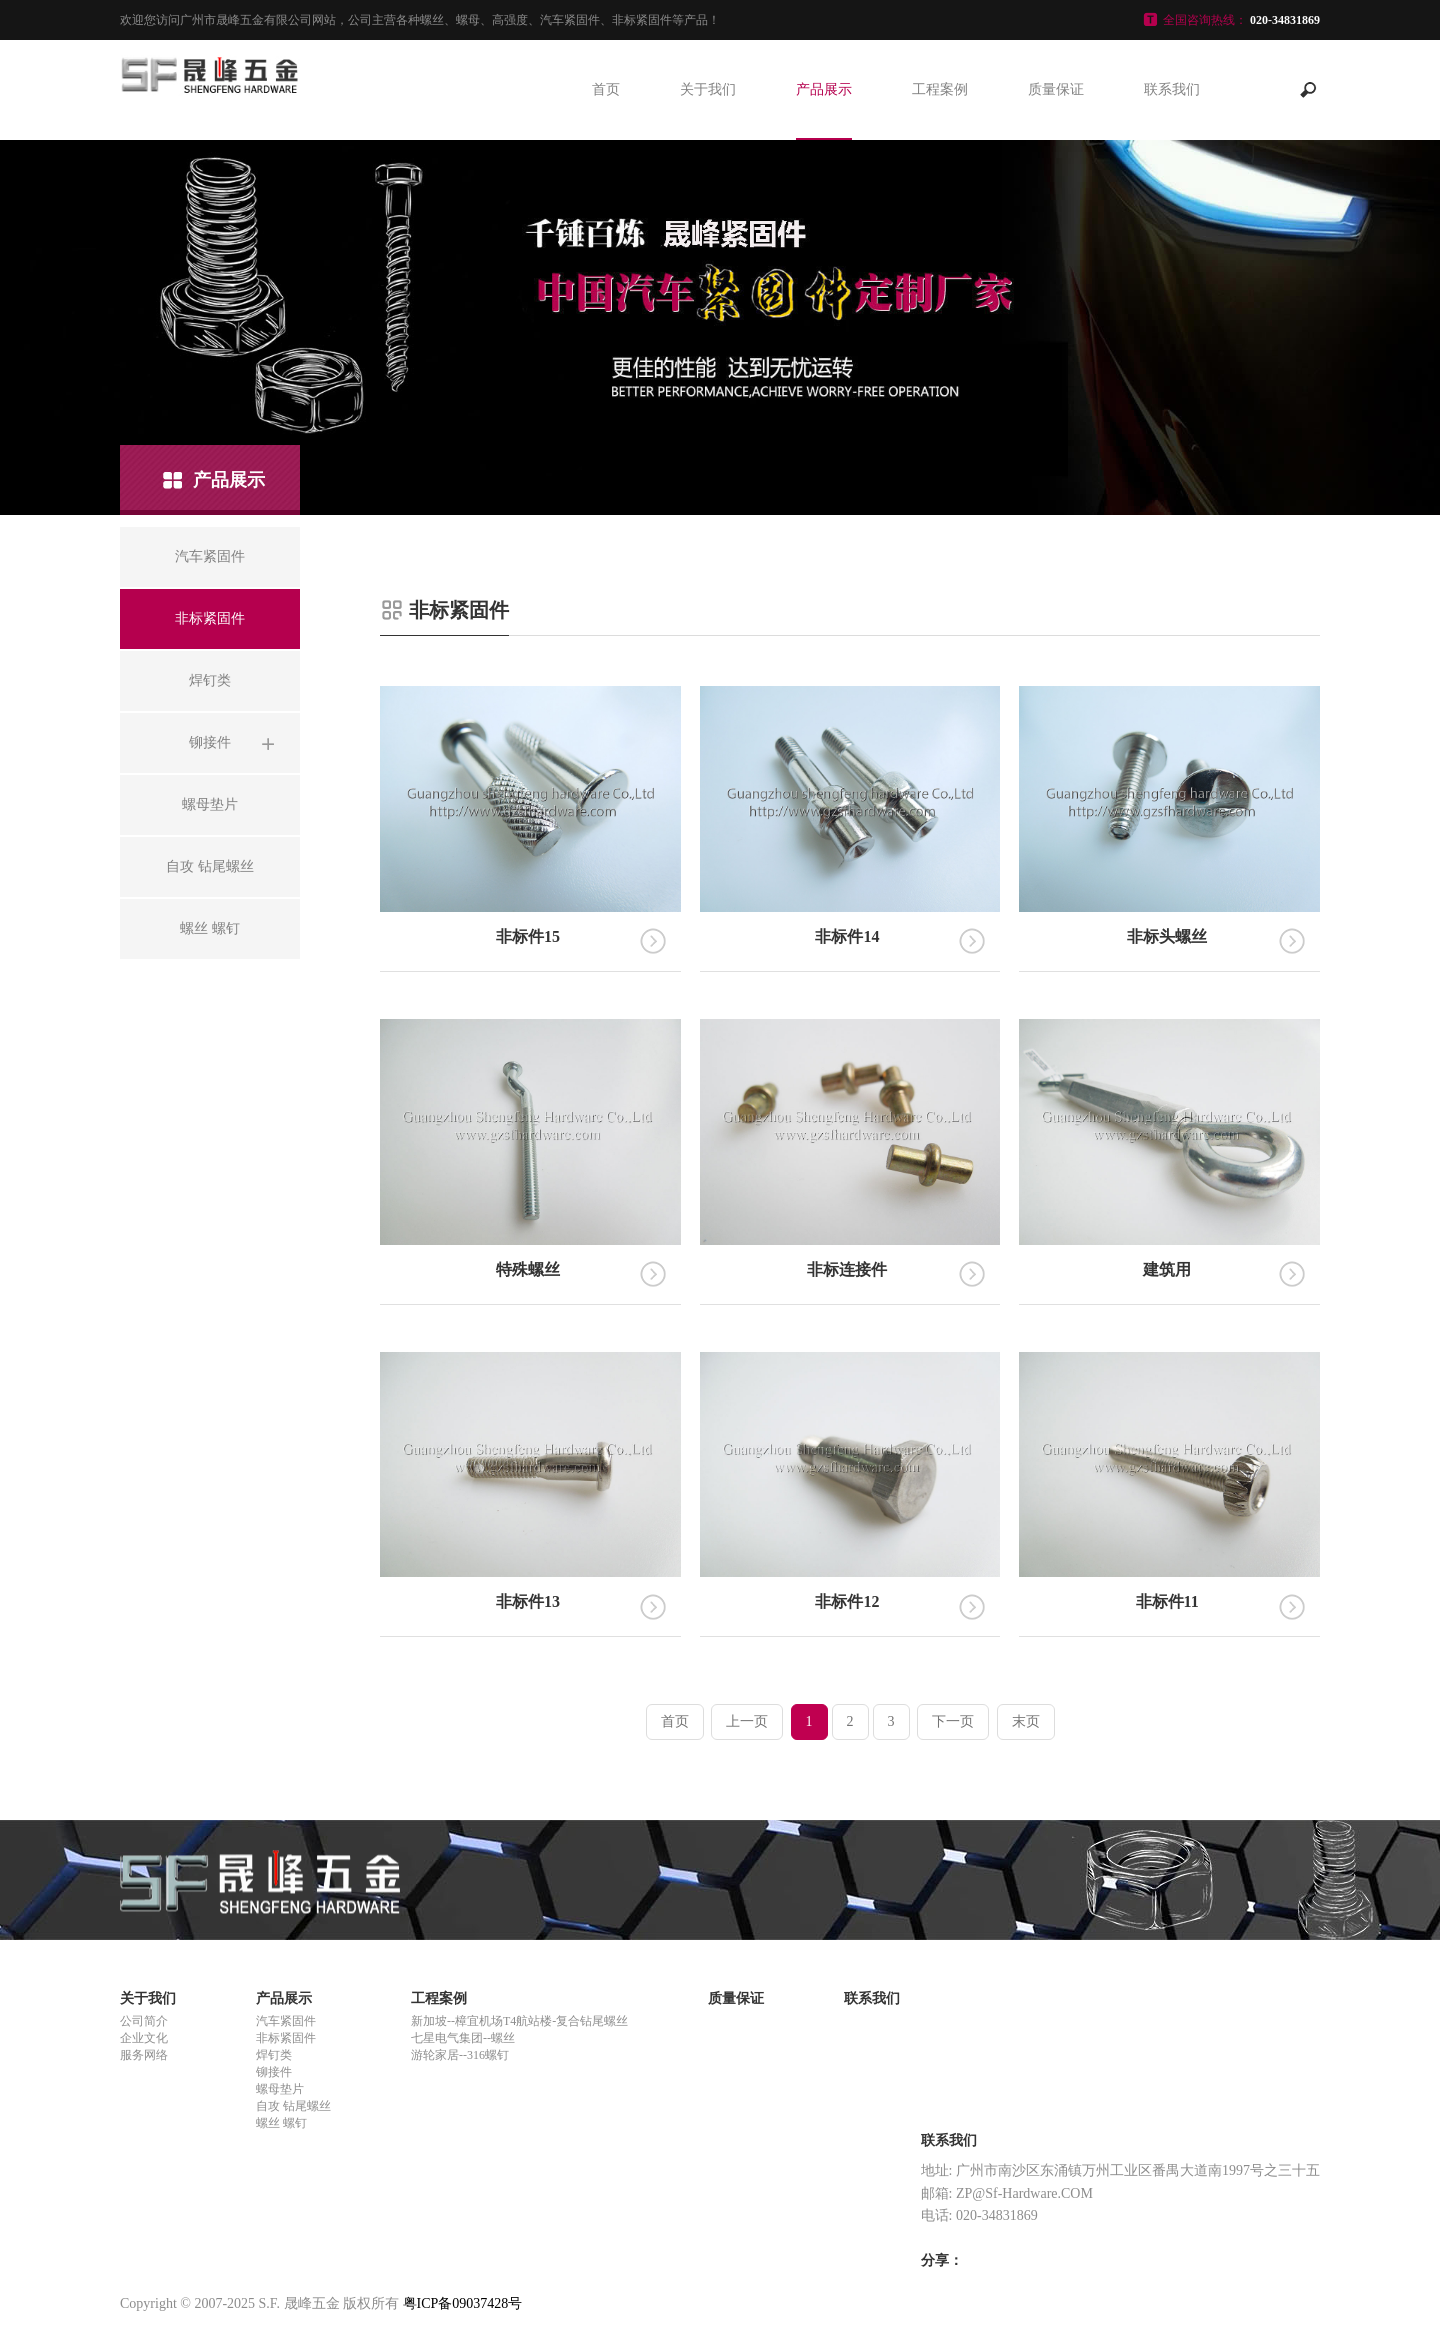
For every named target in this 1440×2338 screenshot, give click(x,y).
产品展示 (824, 89)
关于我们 (708, 89)
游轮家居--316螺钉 (460, 2055)
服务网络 (144, 2055)
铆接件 (274, 2072)
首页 (606, 89)
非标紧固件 (286, 2038)
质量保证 (1056, 89)
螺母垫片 (280, 2089)
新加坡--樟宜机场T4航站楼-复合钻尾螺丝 (519, 2021)
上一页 (747, 1721)
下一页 (953, 1721)
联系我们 (1172, 89)
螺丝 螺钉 (281, 2123)
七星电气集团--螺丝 (463, 2038)
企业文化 (144, 2038)
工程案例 (940, 89)
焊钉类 (274, 2055)
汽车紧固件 (286, 2021)
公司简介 (144, 2021)
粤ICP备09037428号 (463, 2303)
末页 (1026, 1721)
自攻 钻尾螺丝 (293, 2106)
